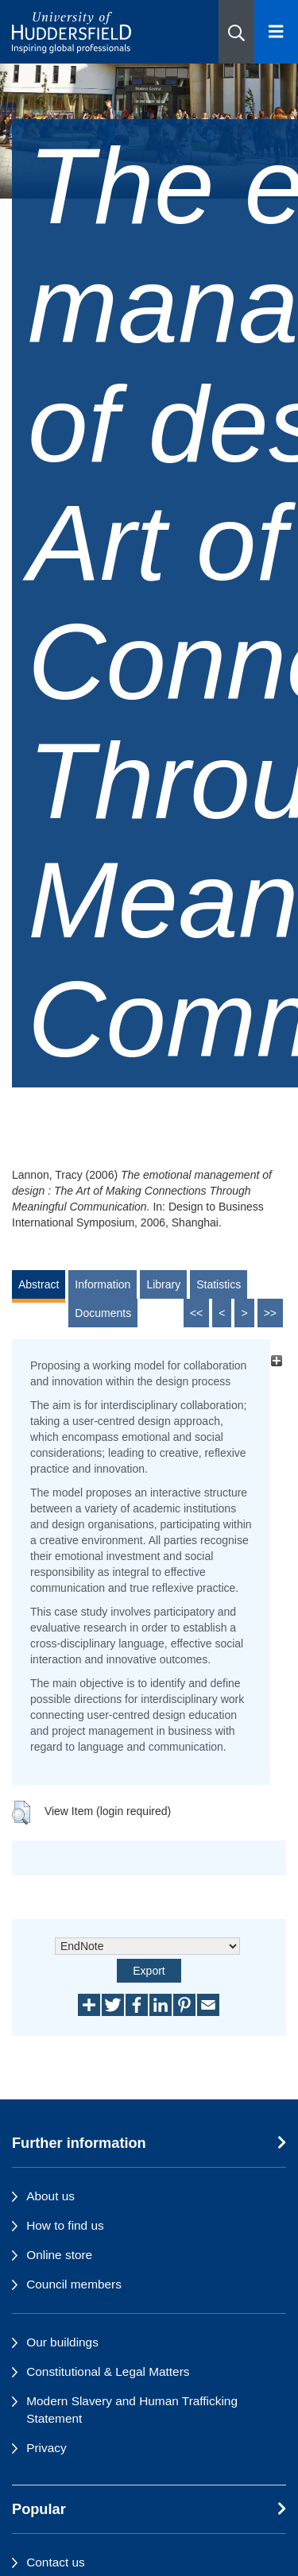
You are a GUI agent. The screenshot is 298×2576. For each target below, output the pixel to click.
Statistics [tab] (218, 1284)
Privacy (46, 2447)
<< (196, 1313)
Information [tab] (102, 1284)
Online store (59, 2254)
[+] (276, 1361)
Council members (74, 2284)
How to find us (65, 2225)
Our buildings (62, 2342)
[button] (236, 32)
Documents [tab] (103, 1313)
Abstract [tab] (38, 1284)
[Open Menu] (276, 32)
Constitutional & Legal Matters (107, 2371)
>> (270, 1313)
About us (50, 2196)
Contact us (55, 2562)
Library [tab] (163, 1284)
